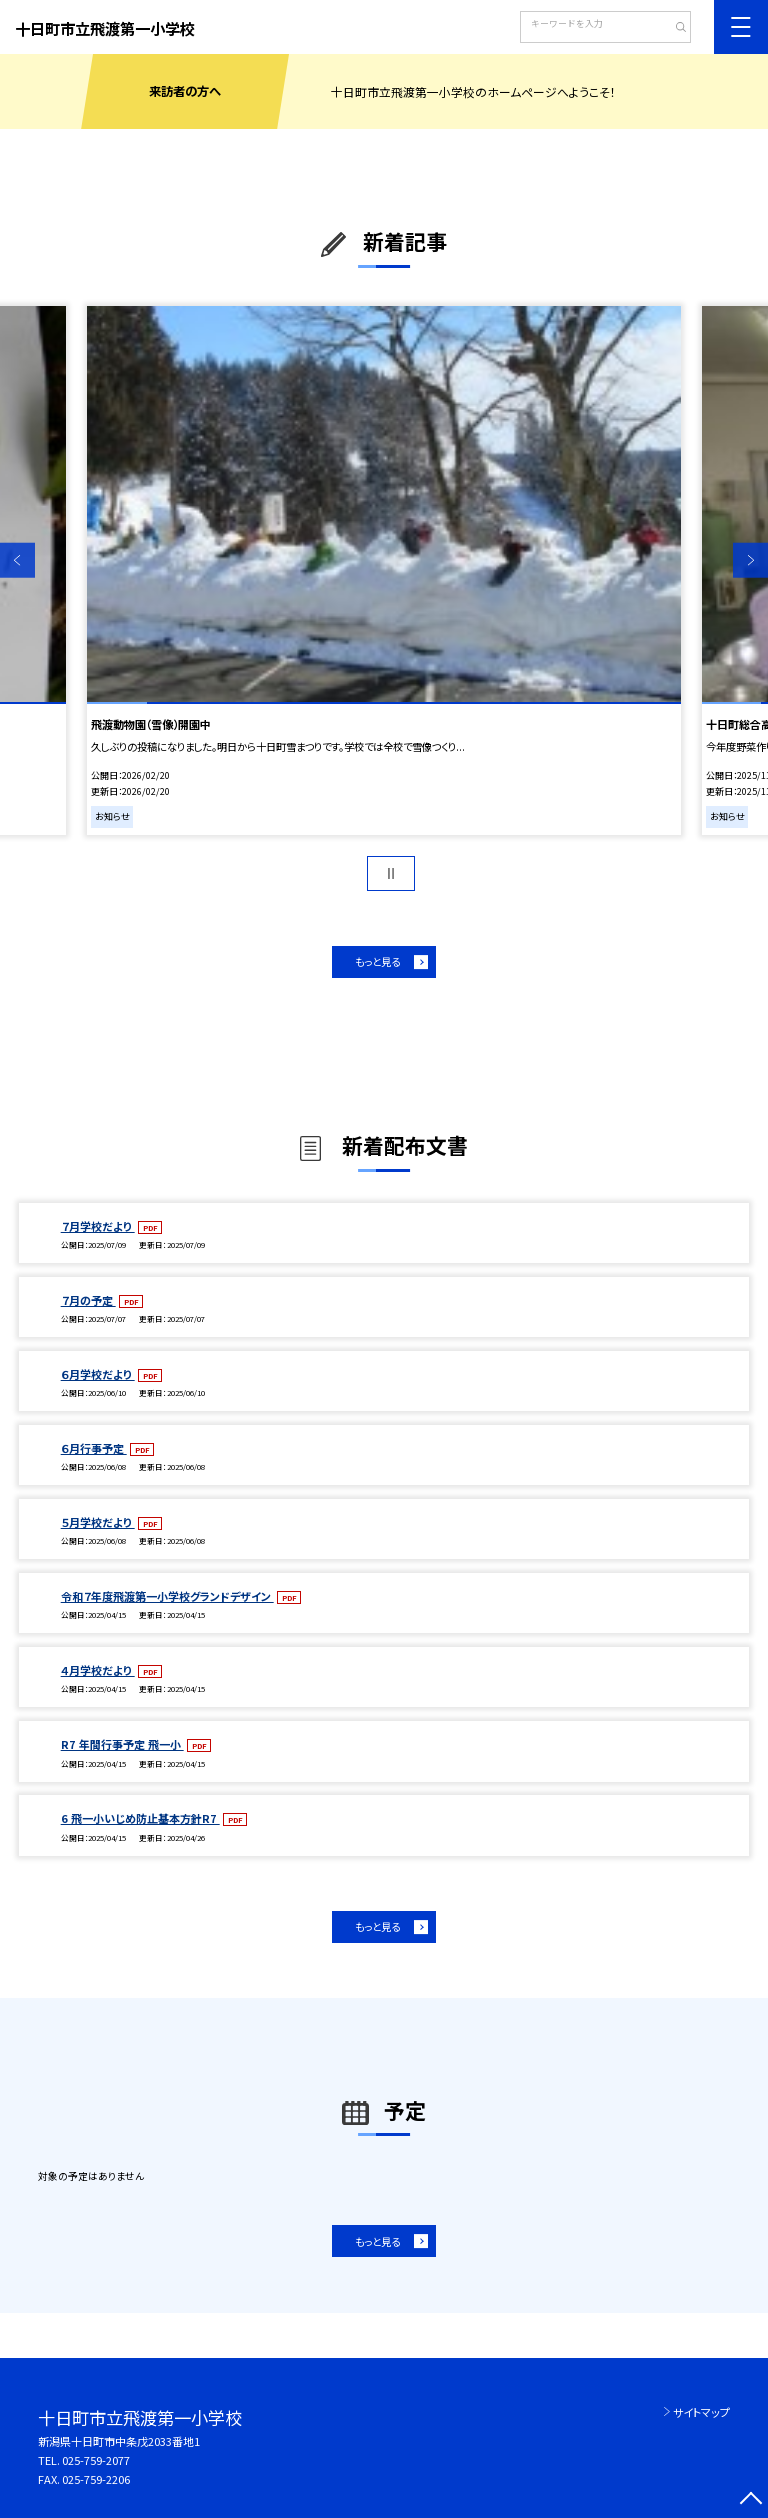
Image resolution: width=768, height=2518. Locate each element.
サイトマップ (701, 2412)
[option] (384, 570)
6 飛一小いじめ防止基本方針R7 (140, 1818)
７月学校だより (98, 1226)
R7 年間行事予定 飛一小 (122, 1744)
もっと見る (377, 961)
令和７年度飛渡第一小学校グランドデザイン (167, 1596)
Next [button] (750, 560)
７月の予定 (88, 1300)
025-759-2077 (96, 2460)
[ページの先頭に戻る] (750, 2500)
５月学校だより (98, 1522)
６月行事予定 (94, 1448)
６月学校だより (98, 1374)
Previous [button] (17, 560)
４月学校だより (98, 1670)
